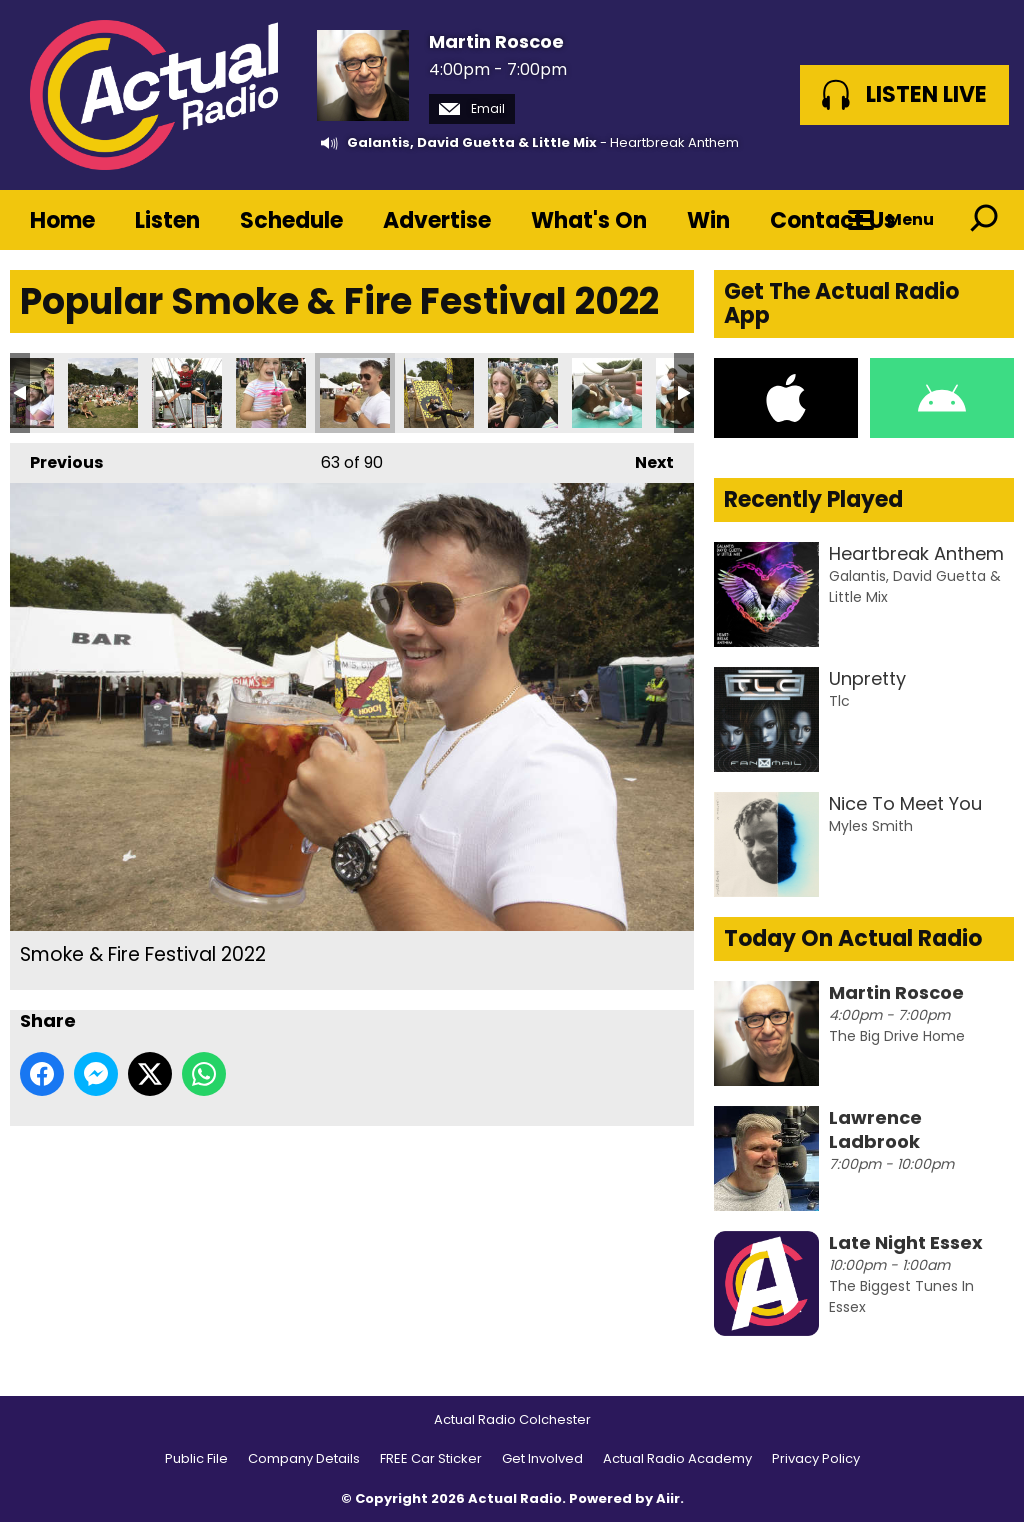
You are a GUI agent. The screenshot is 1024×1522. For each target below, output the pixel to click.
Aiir (668, 1498)
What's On (589, 220)
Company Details (304, 1458)
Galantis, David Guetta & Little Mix (472, 142)
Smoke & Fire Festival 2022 (103, 393)
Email (472, 108)
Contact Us (833, 220)
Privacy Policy (816, 1458)
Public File (196, 1458)
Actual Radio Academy (677, 1458)
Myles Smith (871, 826)
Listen (167, 220)
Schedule (291, 220)
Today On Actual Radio (853, 938)
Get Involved (542, 1458)
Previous (56, 458)
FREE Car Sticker (431, 1458)
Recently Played (813, 499)
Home (62, 220)
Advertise (437, 220)
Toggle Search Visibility (984, 220)
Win (708, 220)
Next (644, 458)
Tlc (839, 701)
